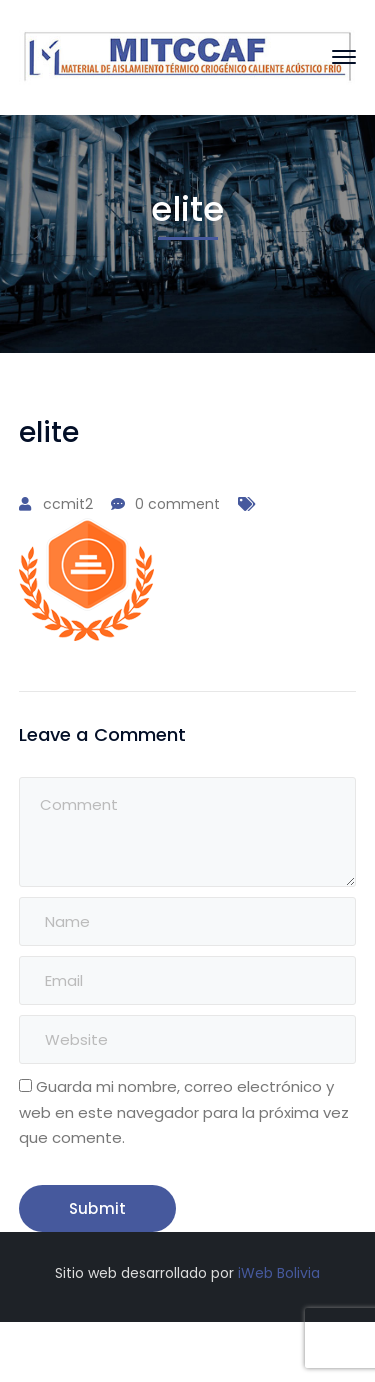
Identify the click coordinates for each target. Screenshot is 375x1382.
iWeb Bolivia (279, 1273)
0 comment (177, 504)
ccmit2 (68, 504)
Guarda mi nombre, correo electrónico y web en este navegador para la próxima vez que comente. (184, 1111)
